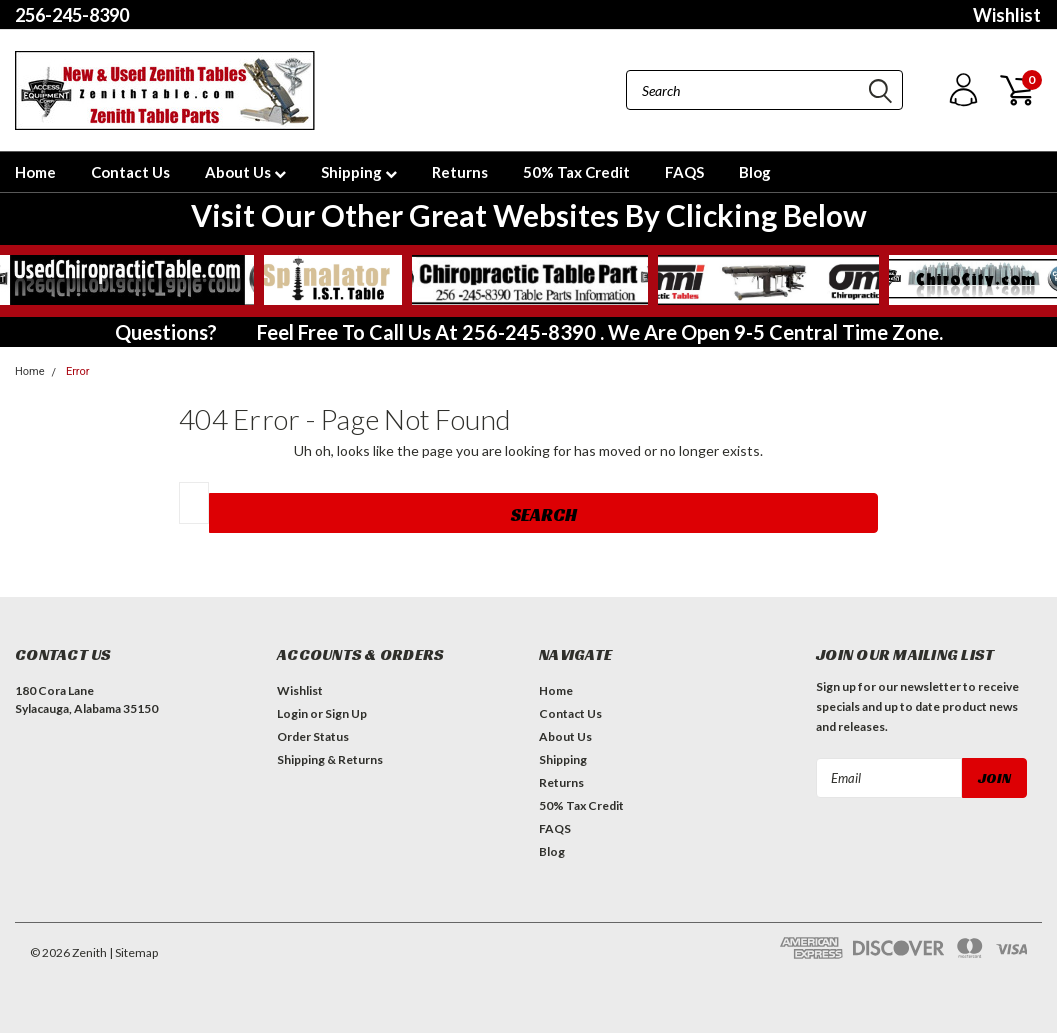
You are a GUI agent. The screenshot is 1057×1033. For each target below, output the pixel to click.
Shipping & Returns (330, 759)
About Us (245, 172)
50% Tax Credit (576, 172)
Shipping (359, 172)
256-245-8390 (72, 15)
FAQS (684, 172)
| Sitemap (133, 952)
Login (292, 713)
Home (35, 172)
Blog (755, 172)
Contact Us (130, 172)
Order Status (313, 736)
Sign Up (346, 713)
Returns (460, 172)
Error (78, 371)
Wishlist (1007, 15)
